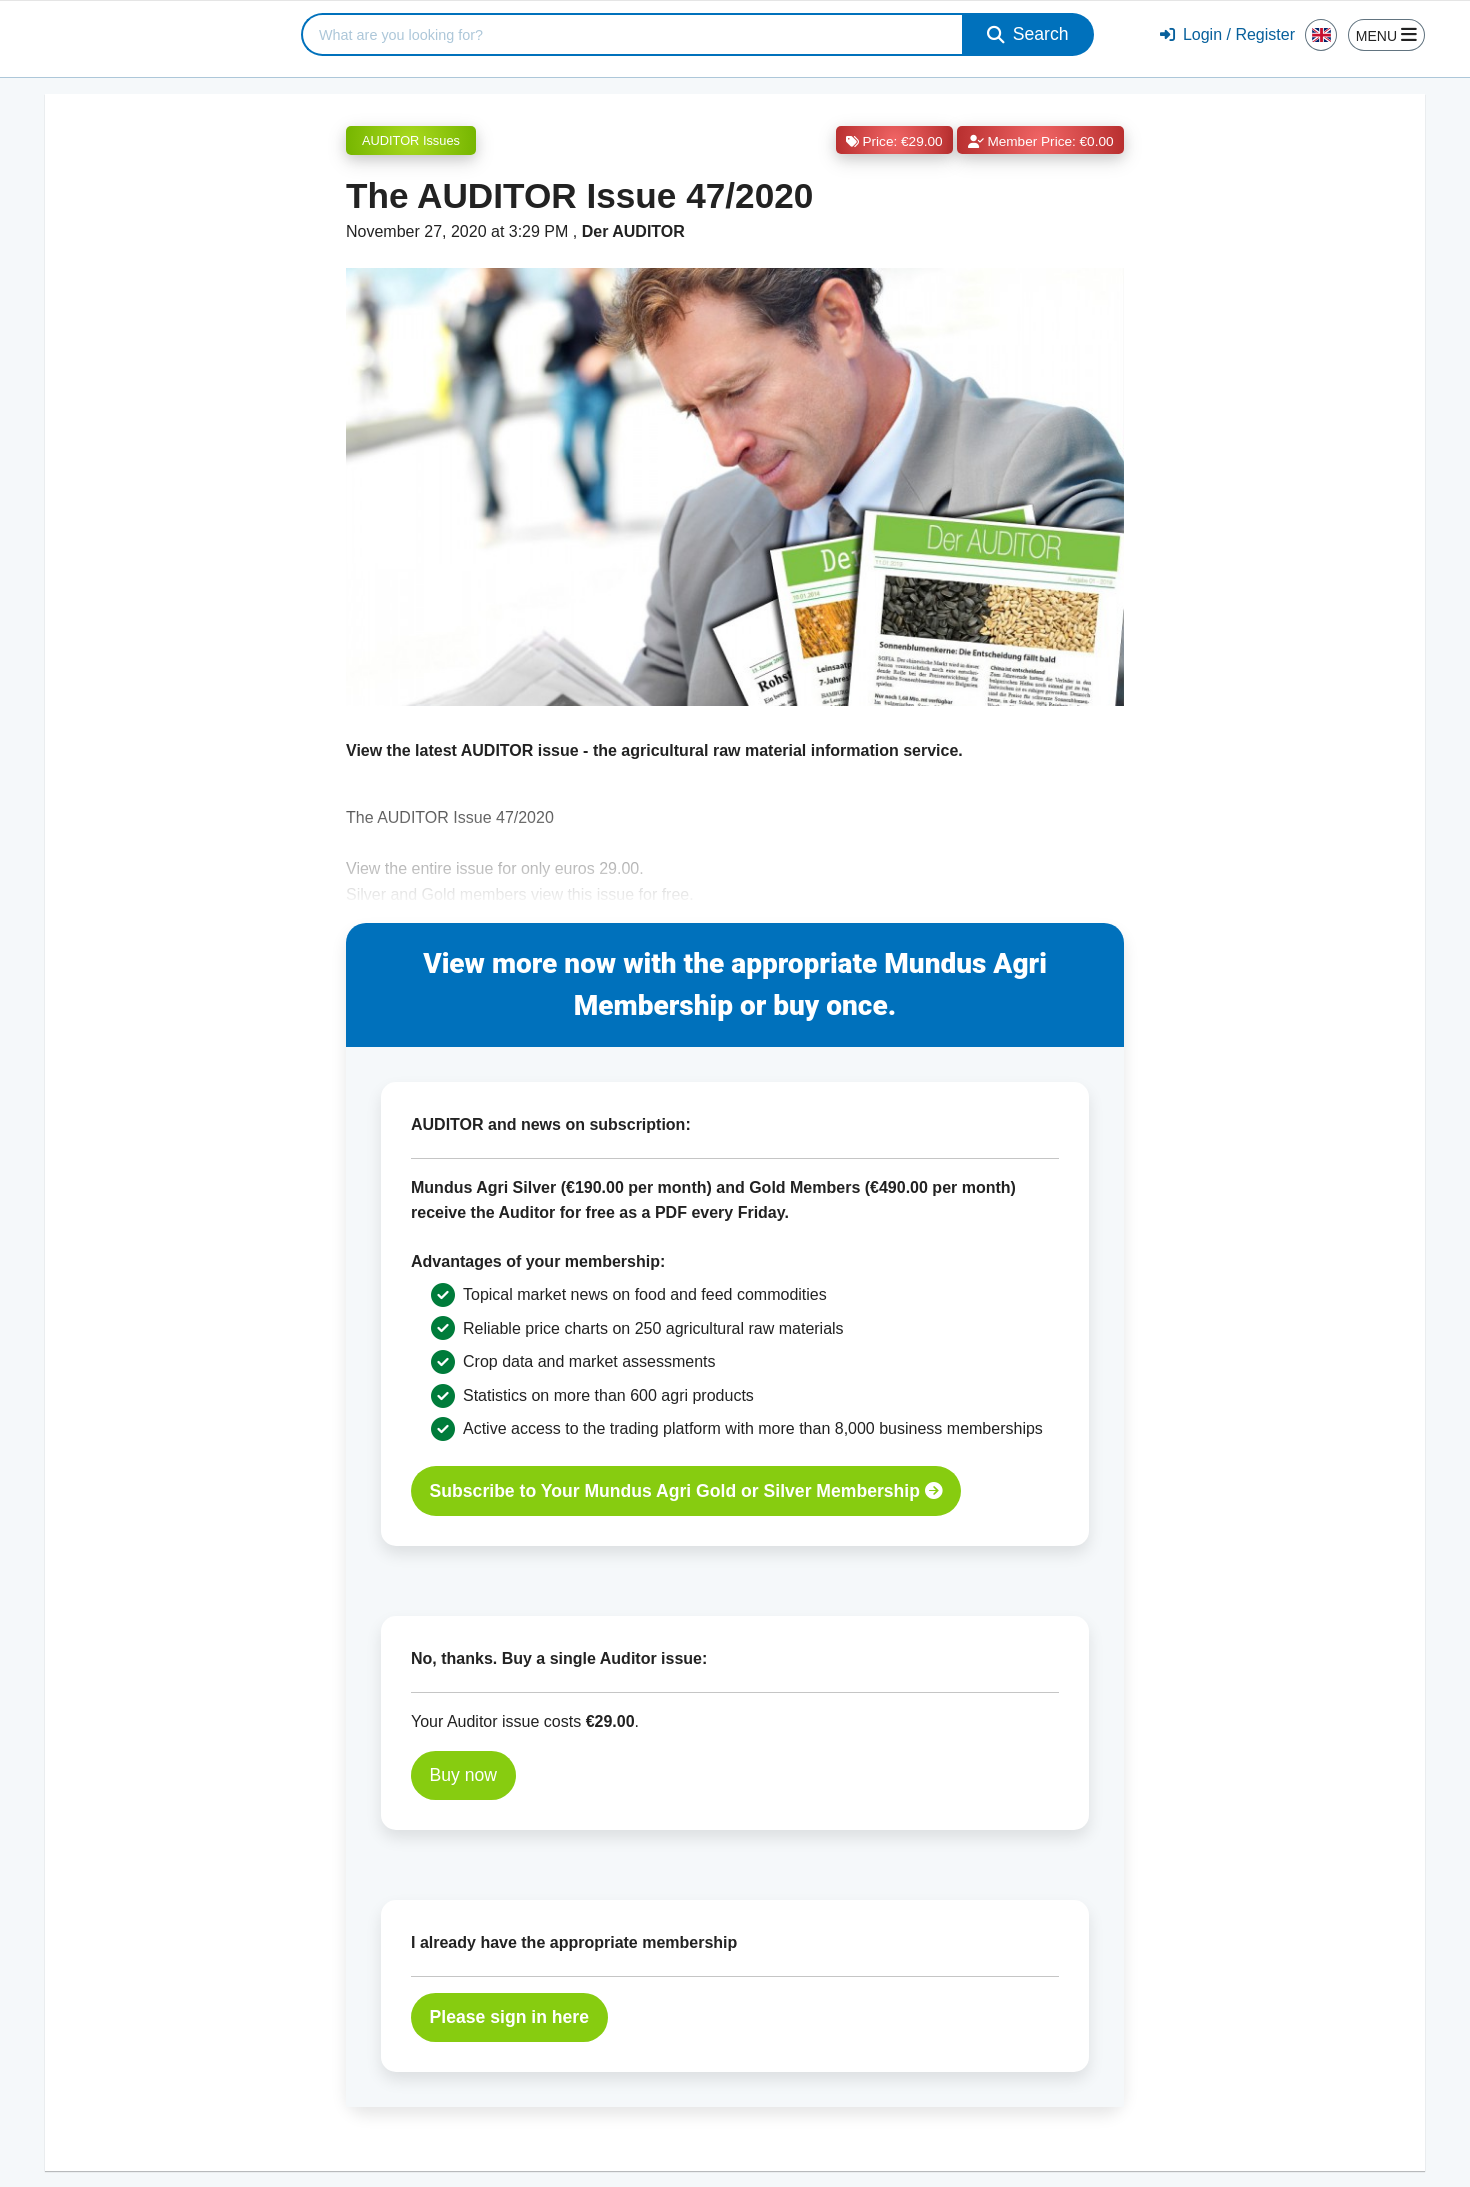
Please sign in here (509, 2017)
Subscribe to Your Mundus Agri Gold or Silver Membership (686, 1491)
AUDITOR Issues (411, 140)
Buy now (463, 1775)
